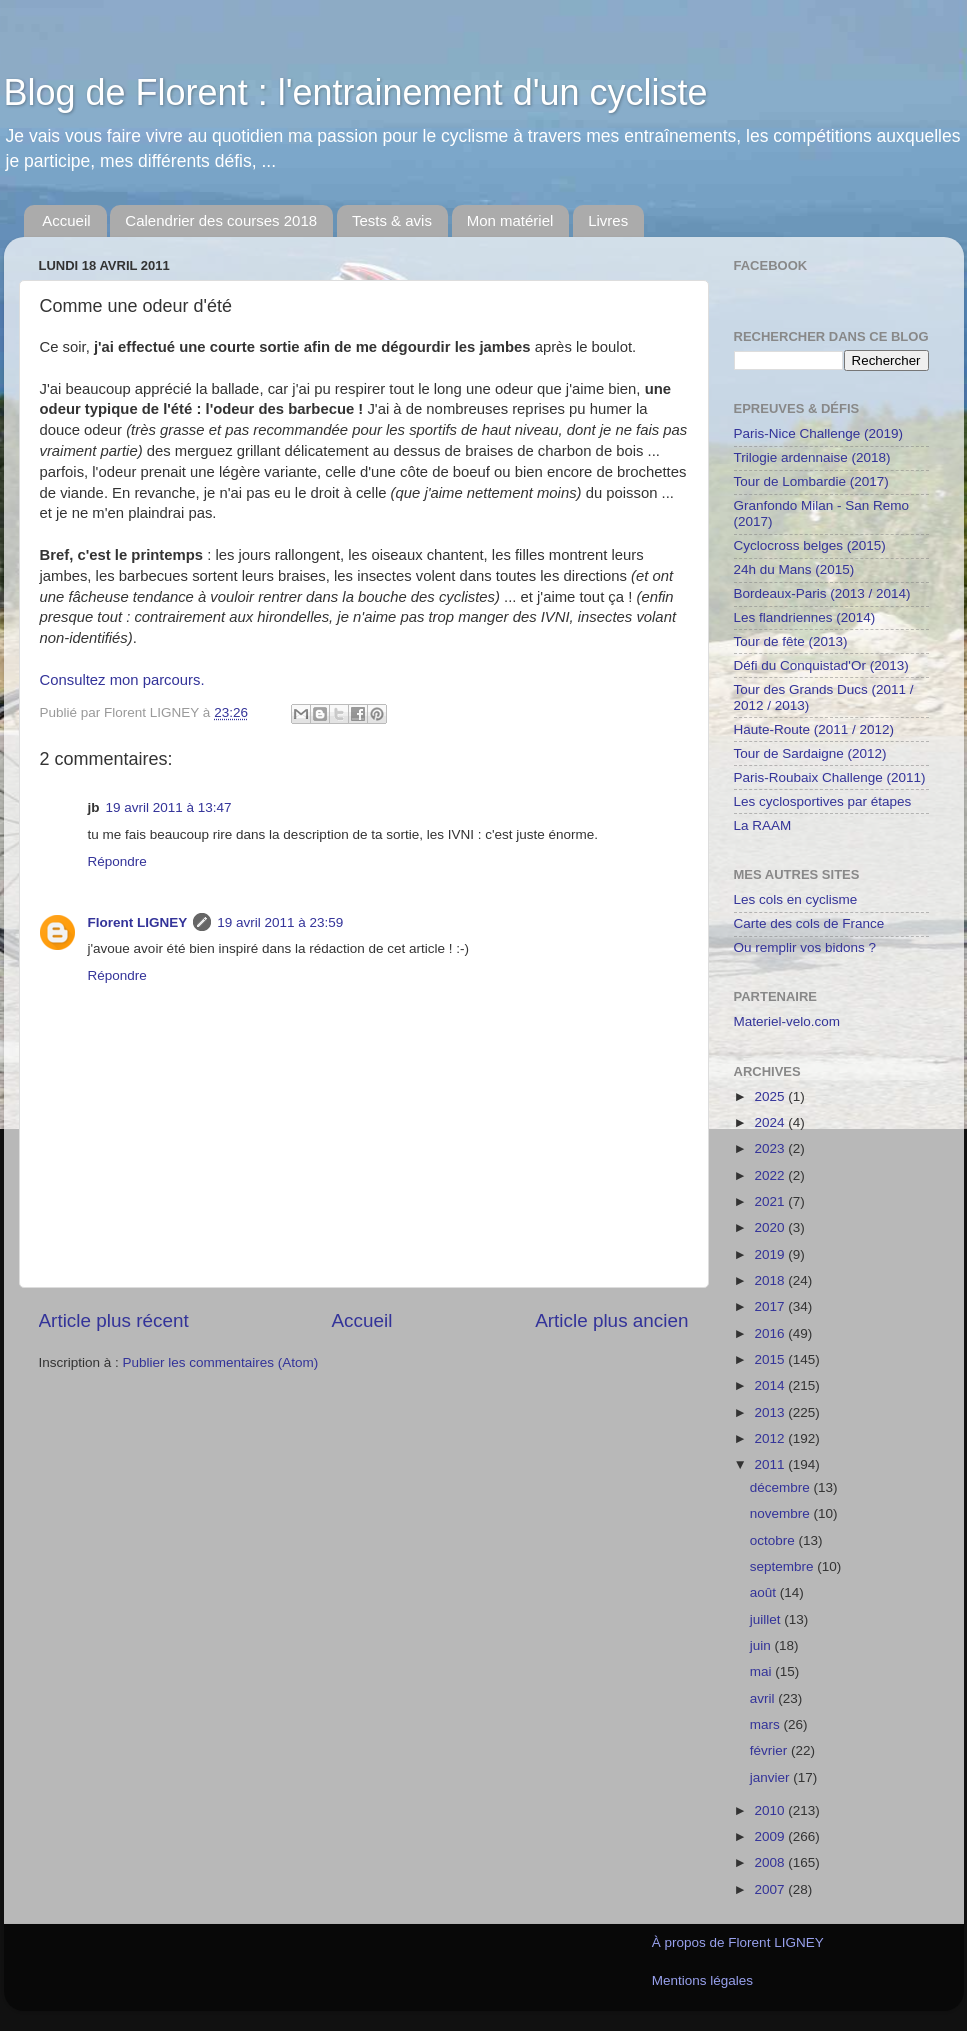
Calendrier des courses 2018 (221, 220)
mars (767, 1724)
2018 (771, 1280)
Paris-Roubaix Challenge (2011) (830, 777)
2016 (771, 1333)
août (765, 1592)
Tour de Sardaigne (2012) (810, 753)
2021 (771, 1201)
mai (763, 1671)
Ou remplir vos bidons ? (805, 947)
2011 (771, 1464)
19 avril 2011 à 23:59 (280, 922)
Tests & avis (392, 220)
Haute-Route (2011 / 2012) (814, 729)
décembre (782, 1487)
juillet (767, 1619)
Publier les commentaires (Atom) (221, 1362)
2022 (771, 1175)
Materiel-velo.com (787, 1021)
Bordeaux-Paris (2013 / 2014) (822, 593)
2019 (771, 1254)
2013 (771, 1412)
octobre (774, 1540)
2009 (771, 1836)
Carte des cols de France (809, 923)
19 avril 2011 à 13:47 (169, 807)
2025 (771, 1096)
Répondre (117, 861)
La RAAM (763, 825)
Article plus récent (114, 1320)
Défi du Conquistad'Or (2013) (821, 665)
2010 (771, 1810)
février (770, 1750)
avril (764, 1698)
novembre (782, 1513)
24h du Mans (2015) (794, 569)
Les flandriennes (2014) (805, 617)
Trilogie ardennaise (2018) (812, 457)
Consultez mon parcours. (122, 680)
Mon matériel (510, 220)
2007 (771, 1889)
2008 (771, 1862)
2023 (771, 1148)
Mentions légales (702, 1980)
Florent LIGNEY (138, 922)
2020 (771, 1227)
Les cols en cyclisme (796, 899)
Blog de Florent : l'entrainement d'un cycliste (356, 92)
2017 (771, 1306)
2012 (771, 1438)
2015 (771, 1359)
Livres (608, 220)
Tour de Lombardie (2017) (811, 481)
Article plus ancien (611, 1320)
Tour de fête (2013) (791, 641)
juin (762, 1645)
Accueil (66, 220)
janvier (772, 1777)
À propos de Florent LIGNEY (738, 1942)
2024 (771, 1122)
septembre (784, 1566)
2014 (771, 1385)
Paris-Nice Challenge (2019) (819, 433)
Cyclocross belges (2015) (810, 545)
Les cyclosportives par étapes (823, 801)
